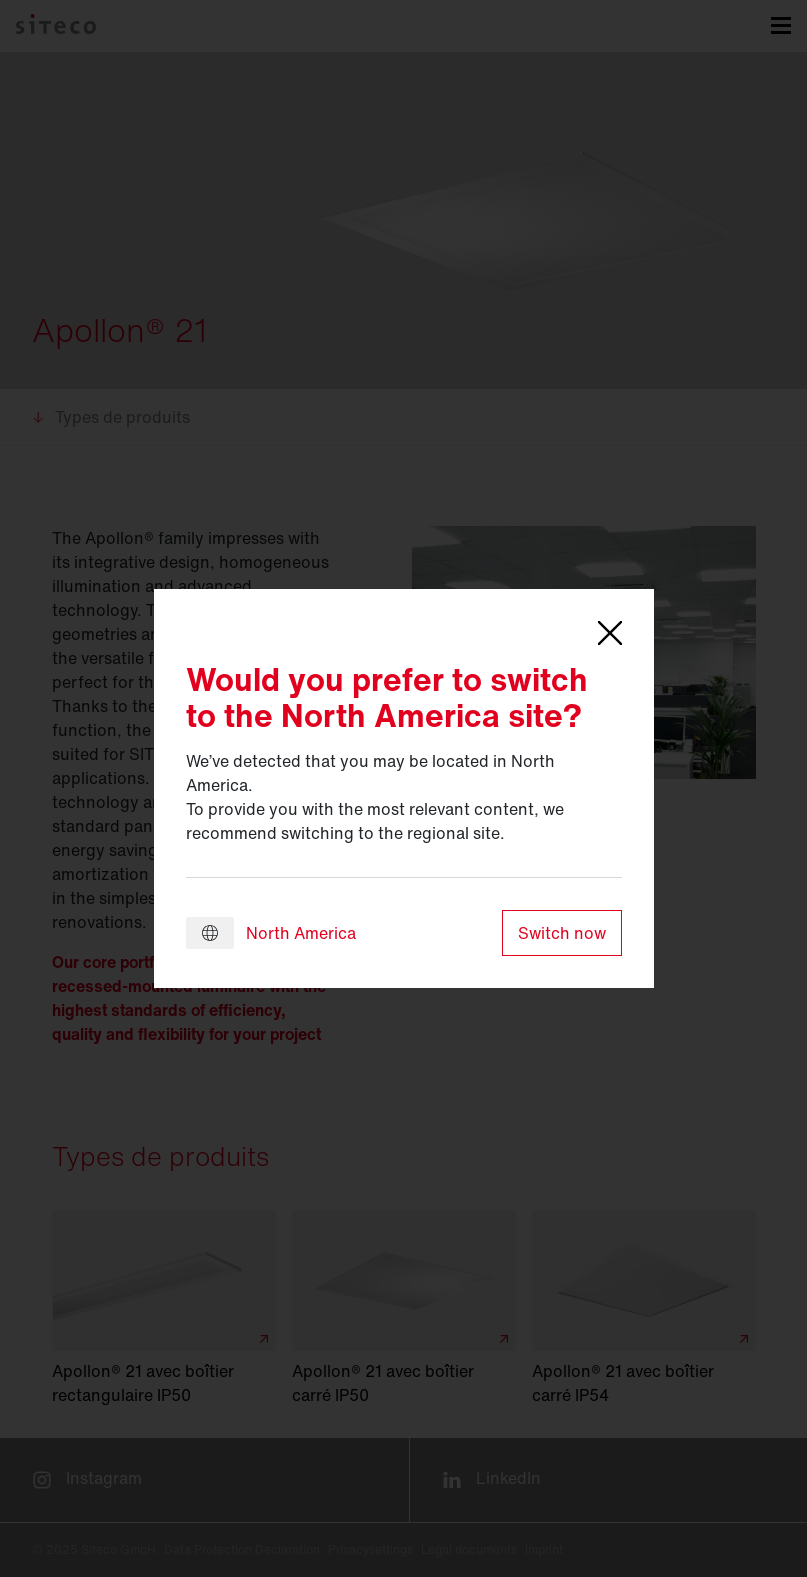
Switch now (562, 933)
